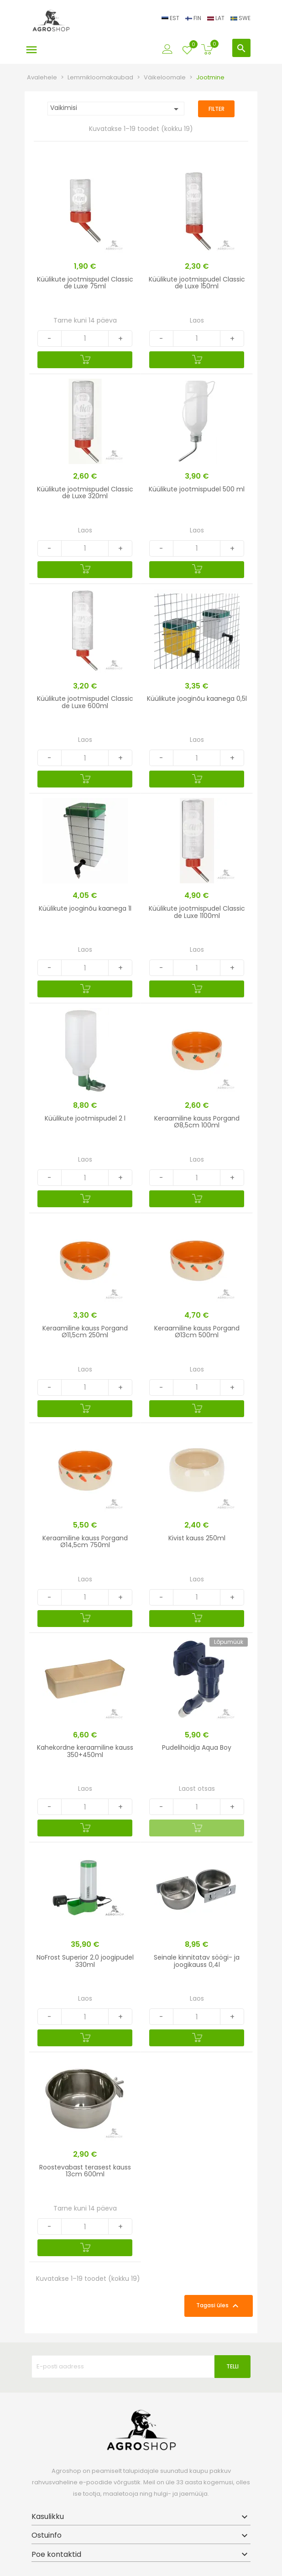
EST (171, 18)
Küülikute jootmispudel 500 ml (197, 489)
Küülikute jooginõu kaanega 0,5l (197, 698)
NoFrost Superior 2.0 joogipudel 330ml (85, 1961)
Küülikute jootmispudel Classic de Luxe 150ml (197, 283)
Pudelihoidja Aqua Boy (196, 1747)
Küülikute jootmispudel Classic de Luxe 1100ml (197, 912)
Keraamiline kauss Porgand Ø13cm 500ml (197, 1332)
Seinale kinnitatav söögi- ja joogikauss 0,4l (197, 1961)
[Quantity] (85, 338)
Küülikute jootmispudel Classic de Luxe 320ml (85, 493)
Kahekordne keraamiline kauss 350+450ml (85, 1751)
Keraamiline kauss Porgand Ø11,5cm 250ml (85, 1332)
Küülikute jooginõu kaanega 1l (85, 908)
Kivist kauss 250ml (196, 1538)
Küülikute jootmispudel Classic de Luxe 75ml (85, 283)
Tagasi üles (218, 2305)
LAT (216, 18)
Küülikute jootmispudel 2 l (85, 1118)
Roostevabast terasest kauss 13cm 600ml (85, 2171)
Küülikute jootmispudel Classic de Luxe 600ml (85, 702)
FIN (194, 18)
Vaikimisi (116, 109)
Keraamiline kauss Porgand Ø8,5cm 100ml (197, 1122)
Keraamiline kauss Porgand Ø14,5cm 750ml (85, 1541)
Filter (217, 109)
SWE (240, 18)
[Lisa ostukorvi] (84, 359)
